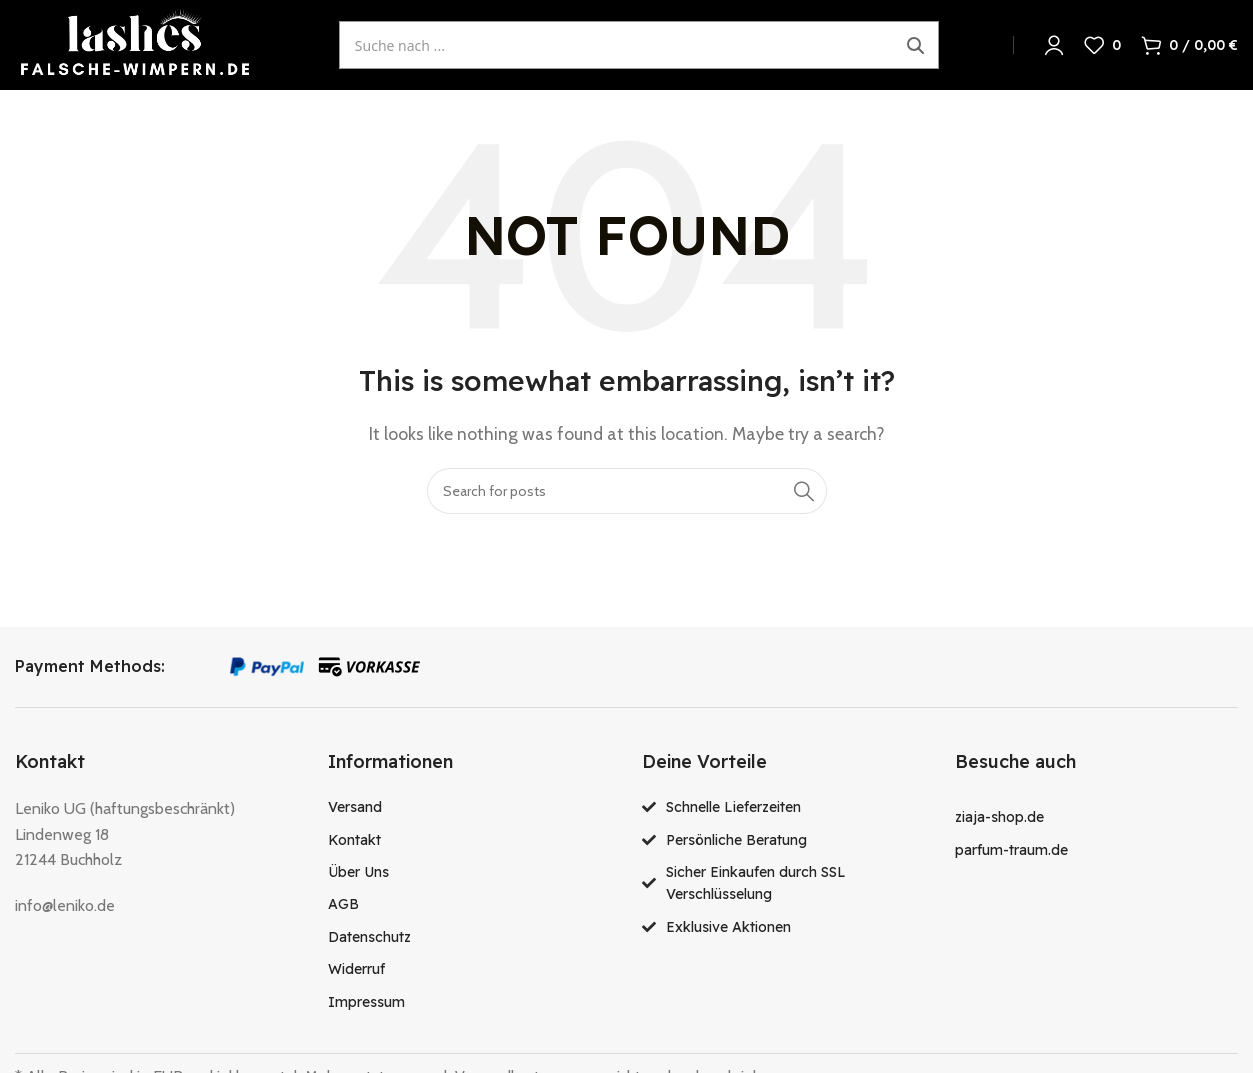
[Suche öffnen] (639, 45)
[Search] (627, 491)
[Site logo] (135, 43)
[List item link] (469, 807)
